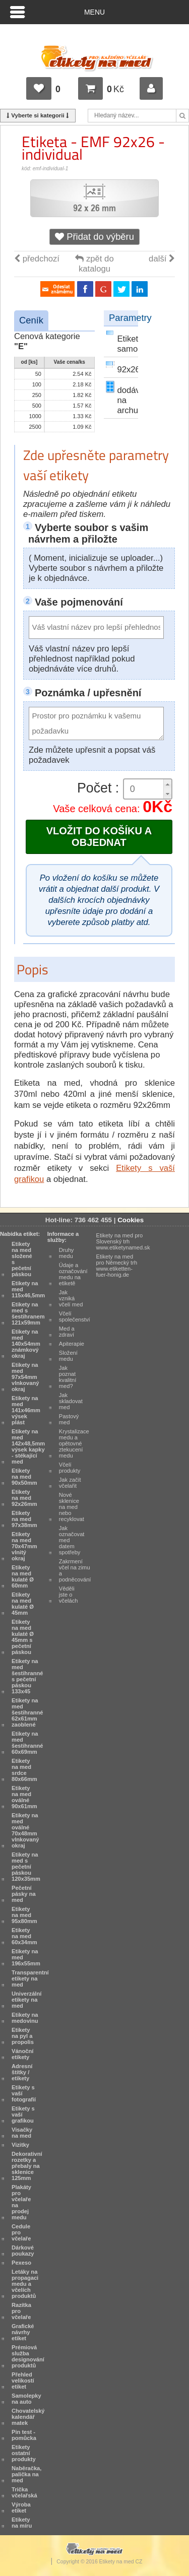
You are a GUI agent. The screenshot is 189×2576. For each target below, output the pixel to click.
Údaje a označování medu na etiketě (73, 1274)
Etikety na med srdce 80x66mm (24, 1770)
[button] (167, 784)
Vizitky (20, 2145)
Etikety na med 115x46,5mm (28, 1289)
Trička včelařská (24, 2492)
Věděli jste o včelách (68, 1595)
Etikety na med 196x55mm (26, 1957)
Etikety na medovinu (25, 2018)
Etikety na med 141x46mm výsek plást (26, 1410)
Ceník (31, 320)
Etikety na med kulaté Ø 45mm (23, 1604)
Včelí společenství (74, 1316)
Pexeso (21, 2263)
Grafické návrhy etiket (23, 2332)
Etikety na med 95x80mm (24, 1915)
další (162, 258)
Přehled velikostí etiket (23, 2380)
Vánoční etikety (22, 2054)
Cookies (130, 1220)
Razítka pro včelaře (21, 2311)
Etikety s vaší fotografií (24, 2093)
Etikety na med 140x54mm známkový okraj (26, 1344)
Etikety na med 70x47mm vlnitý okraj (24, 1546)
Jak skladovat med (71, 1401)
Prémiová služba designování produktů (28, 2356)
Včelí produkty (70, 1468)
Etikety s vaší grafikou (23, 2114)
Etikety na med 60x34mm (24, 1936)
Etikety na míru (22, 2523)
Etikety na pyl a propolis (23, 2036)
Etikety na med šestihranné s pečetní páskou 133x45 (27, 1676)
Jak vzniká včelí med (71, 1298)
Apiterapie (71, 1344)
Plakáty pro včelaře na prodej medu (21, 2202)
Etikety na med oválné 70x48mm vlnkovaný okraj (25, 1830)
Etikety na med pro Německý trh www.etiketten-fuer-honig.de (117, 1265)
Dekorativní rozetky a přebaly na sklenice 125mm (27, 2166)
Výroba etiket (21, 2507)
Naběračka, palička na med (26, 2474)
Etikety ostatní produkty (24, 2453)
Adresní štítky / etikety (22, 2072)
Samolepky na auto (26, 2399)
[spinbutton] (148, 789)
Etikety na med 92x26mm (24, 1498)
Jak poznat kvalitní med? (68, 1377)
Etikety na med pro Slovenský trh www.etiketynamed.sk (123, 1241)
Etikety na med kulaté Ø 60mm (23, 1576)
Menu (94, 12)
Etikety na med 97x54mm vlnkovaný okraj (25, 1377)
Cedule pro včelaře (21, 2232)
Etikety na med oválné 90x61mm (24, 1797)
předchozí (36, 258)
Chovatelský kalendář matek (28, 2417)
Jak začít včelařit (70, 1483)
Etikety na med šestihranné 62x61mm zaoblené (27, 1712)
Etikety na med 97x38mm (24, 1519)
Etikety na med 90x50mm (24, 1477)
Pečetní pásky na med (24, 1894)
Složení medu (68, 1356)
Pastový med (69, 1419)
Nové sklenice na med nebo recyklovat (71, 1507)
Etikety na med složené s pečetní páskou (22, 1259)
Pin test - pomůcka (24, 2435)
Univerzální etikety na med (26, 2000)
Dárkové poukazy (23, 2250)
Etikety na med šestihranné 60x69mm (27, 1743)
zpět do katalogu (94, 264)
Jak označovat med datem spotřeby (72, 1540)
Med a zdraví (67, 1332)
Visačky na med (22, 2133)
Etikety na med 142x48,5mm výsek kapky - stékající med (28, 1446)
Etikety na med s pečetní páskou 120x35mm (26, 1867)
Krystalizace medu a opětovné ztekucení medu (74, 1443)
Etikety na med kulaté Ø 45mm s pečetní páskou (23, 1637)
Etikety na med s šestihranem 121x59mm (28, 1313)
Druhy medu (66, 1253)
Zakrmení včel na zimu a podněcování (75, 1570)
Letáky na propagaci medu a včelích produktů (25, 2284)
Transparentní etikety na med (30, 1978)
